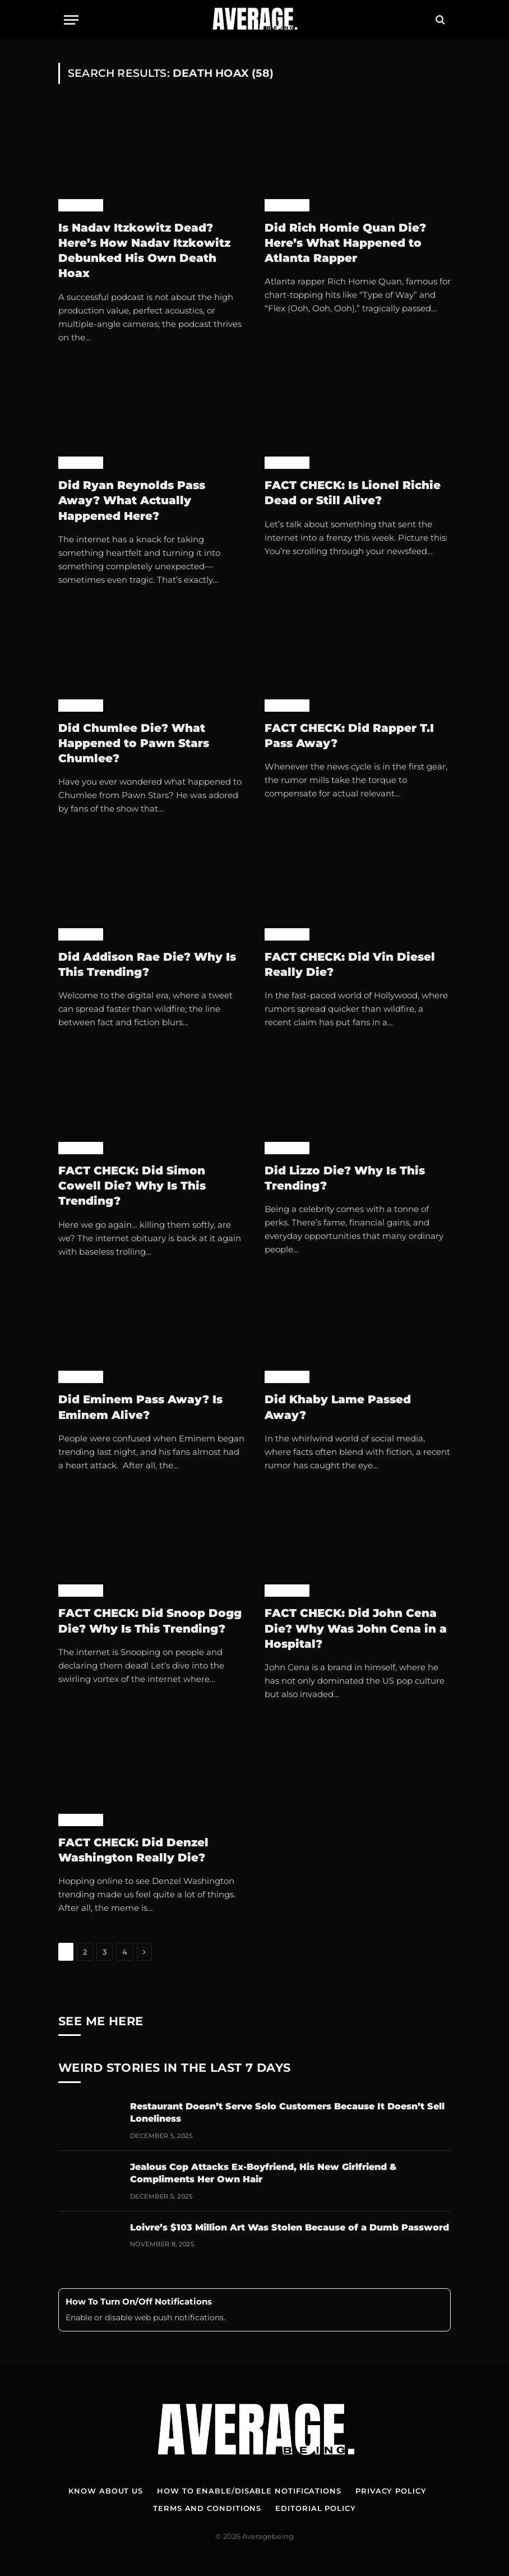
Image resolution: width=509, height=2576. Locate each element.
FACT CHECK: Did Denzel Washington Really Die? (133, 1850)
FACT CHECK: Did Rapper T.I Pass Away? (349, 735)
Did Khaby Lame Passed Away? (338, 1407)
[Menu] (71, 20)
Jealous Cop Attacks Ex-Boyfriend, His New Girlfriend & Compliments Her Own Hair (263, 2173)
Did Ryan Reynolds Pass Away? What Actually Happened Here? (131, 500)
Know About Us (105, 2490)
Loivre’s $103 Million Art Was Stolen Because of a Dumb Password (289, 2227)
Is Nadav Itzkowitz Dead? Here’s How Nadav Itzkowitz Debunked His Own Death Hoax (144, 250)
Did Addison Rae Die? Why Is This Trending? (147, 964)
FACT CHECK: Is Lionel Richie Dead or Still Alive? (353, 492)
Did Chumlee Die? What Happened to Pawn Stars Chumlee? (133, 743)
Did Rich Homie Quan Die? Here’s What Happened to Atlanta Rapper (345, 243)
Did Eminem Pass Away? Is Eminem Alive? (140, 1407)
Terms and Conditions (207, 2508)
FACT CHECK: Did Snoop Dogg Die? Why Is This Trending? (150, 1620)
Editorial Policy (315, 2508)
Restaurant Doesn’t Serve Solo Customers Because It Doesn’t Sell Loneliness (287, 2113)
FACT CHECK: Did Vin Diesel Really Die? (350, 964)
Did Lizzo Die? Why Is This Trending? (345, 1178)
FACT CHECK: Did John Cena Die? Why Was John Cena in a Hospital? (356, 1628)
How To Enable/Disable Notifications (249, 2490)
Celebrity (81, 205)
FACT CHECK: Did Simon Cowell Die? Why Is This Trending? (132, 1186)
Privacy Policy (391, 2490)
